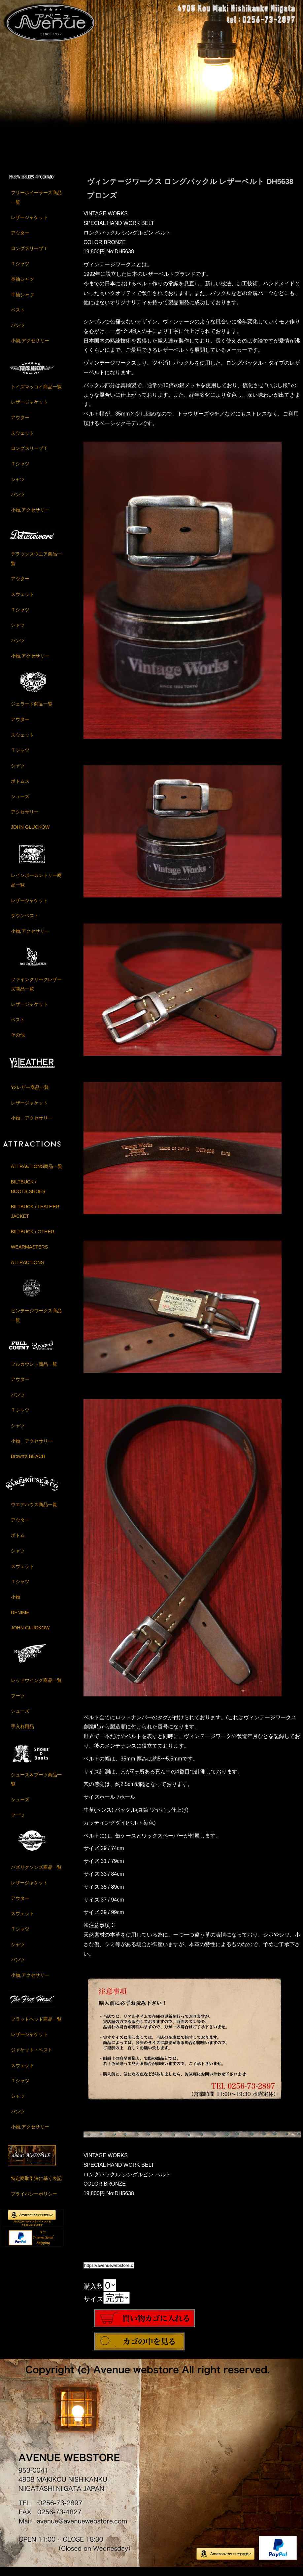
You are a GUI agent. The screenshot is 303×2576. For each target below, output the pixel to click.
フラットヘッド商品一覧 (36, 2026)
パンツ (18, 332)
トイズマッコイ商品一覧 (36, 393)
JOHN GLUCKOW (30, 834)
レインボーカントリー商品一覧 (36, 887)
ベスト (18, 316)
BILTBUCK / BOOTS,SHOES (28, 1193)
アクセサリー (25, 818)
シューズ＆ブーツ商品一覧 (36, 1786)
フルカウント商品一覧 (34, 1370)
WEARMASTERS (29, 1253)
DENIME (20, 1619)
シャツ (18, 486)
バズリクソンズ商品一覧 (36, 1874)
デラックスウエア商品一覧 (36, 565)
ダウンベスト (25, 922)
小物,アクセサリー (30, 347)
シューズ (20, 803)
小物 (15, 1604)
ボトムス (20, 787)
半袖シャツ (22, 301)
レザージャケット (29, 224)
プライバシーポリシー (34, 2200)
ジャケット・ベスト (31, 2056)
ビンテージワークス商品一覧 (36, 1322)
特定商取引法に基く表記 (36, 2185)
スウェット (22, 439)
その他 (18, 1041)
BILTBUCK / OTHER (32, 1238)
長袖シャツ (22, 286)
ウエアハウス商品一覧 (34, 1511)
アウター (20, 239)
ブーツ (18, 1702)
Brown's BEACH (28, 1463)
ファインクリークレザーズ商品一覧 (36, 990)
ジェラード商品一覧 (31, 710)
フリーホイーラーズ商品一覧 (36, 204)
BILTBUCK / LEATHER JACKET (35, 1218)
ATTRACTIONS (27, 1269)
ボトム (18, 1542)
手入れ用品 (22, 1733)
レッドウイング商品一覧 (36, 1687)
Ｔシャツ (20, 270)
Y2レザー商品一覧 (30, 1094)
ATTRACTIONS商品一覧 (36, 1173)
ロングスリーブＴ (29, 255)
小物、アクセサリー (31, 1125)
